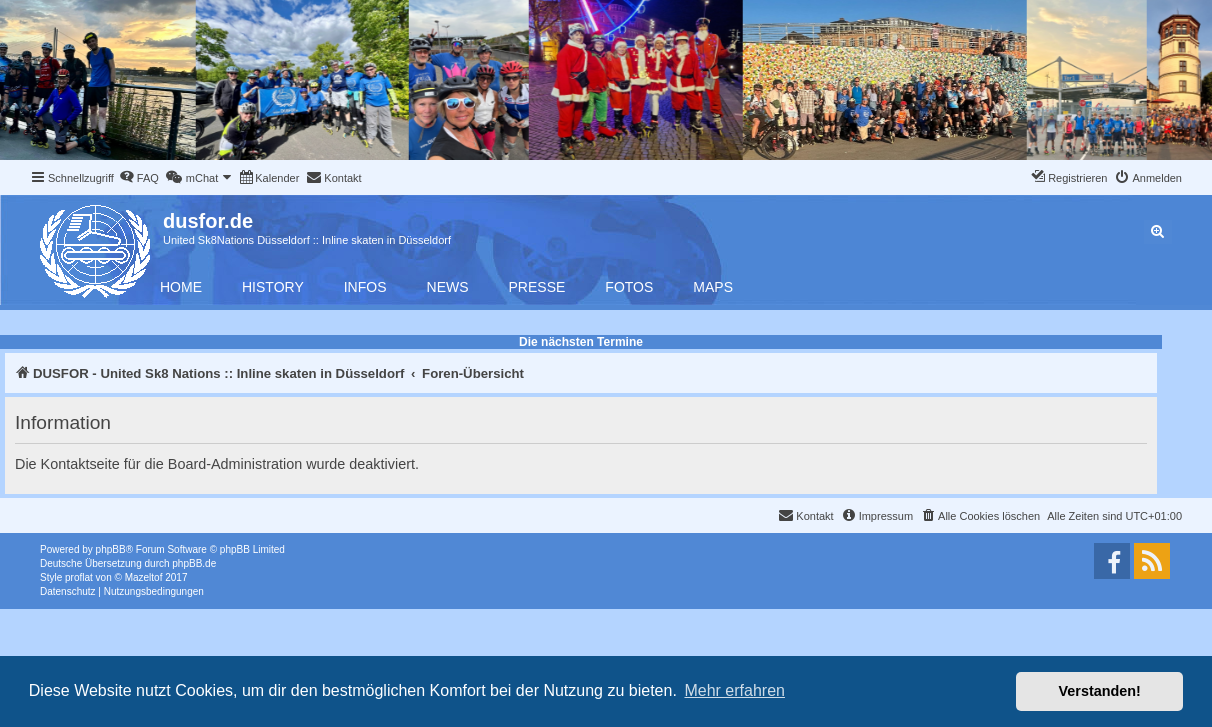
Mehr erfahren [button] (734, 690)
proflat (79, 577)
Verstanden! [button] (1100, 691)
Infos (365, 287)
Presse (537, 287)
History (273, 287)
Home (181, 287)
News (448, 287)
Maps (713, 287)
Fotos (629, 287)
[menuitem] (139, 178)
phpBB (111, 549)
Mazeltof (144, 577)
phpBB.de (194, 563)
